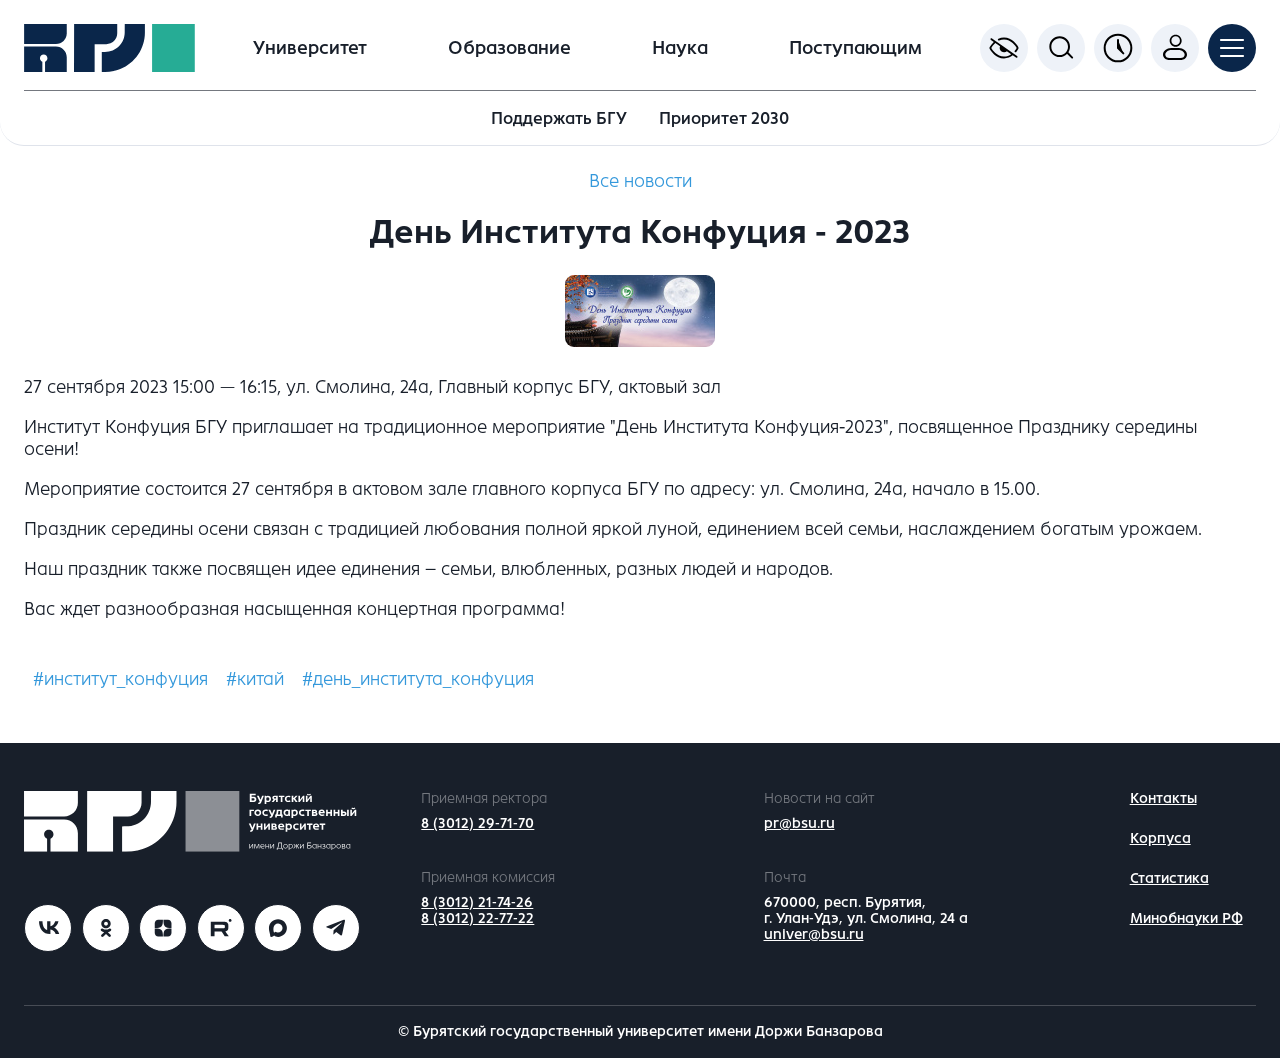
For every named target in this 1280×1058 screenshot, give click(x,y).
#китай (255, 679)
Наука (680, 48)
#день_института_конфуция (418, 679)
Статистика (1169, 878)
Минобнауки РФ (1186, 918)
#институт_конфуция (120, 679)
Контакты (1163, 798)
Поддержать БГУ (559, 118)
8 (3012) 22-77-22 (477, 918)
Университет (310, 48)
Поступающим (855, 48)
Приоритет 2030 (724, 118)
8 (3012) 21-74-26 (477, 902)
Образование (509, 48)
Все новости (640, 181)
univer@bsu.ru (814, 934)
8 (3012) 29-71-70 (477, 823)
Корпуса (1160, 838)
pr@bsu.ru (799, 823)
